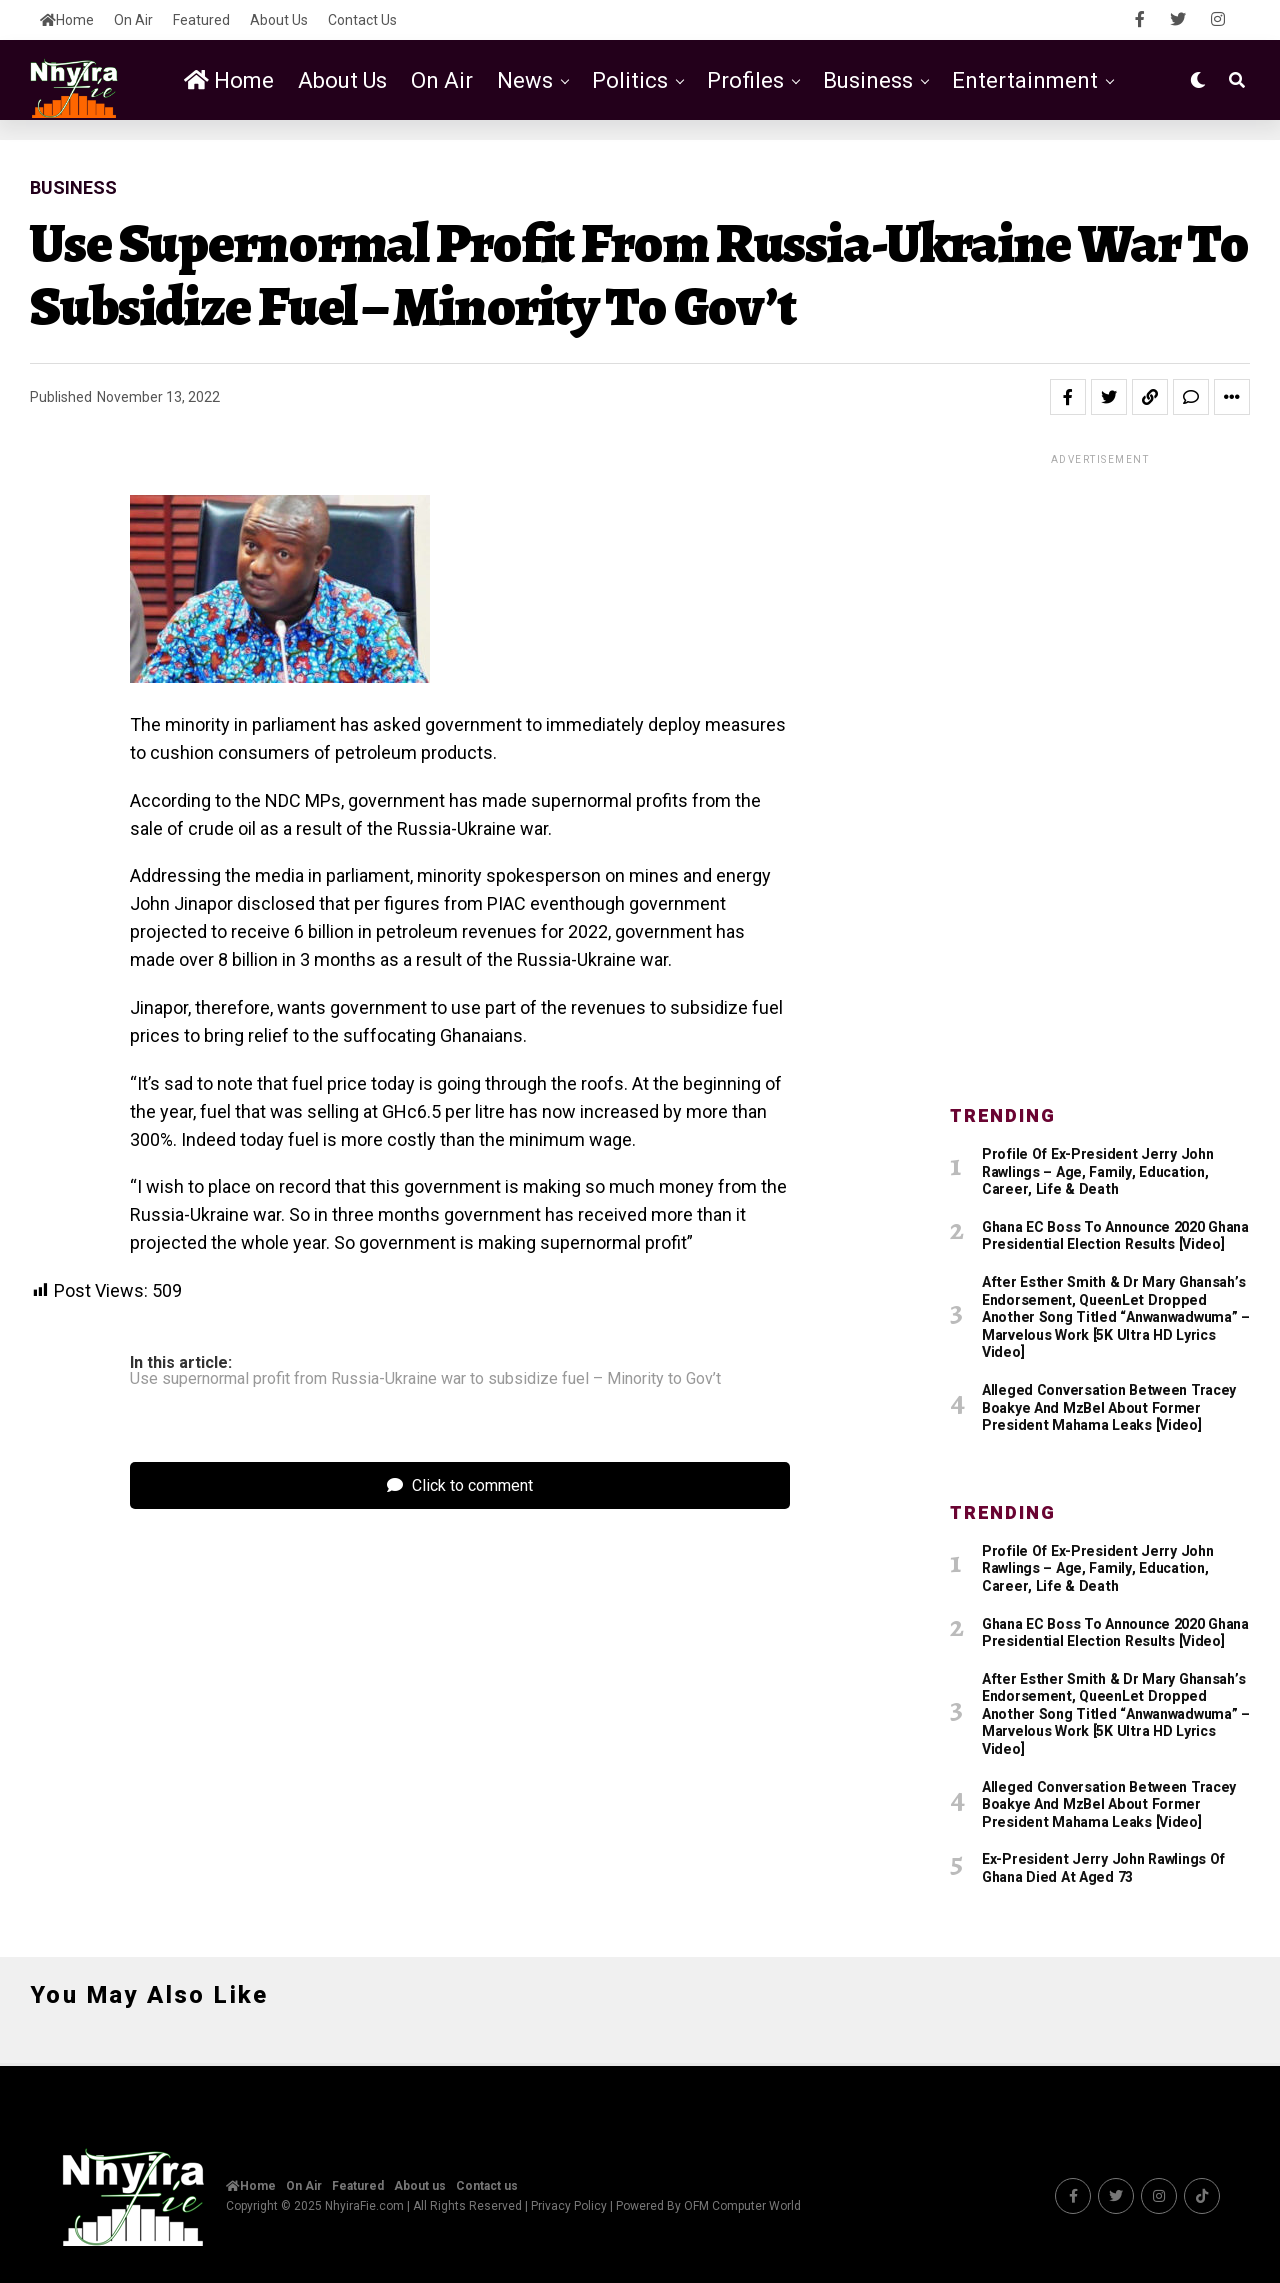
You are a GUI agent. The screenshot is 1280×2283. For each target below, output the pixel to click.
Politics (630, 80)
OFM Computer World (742, 2204)
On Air (133, 20)
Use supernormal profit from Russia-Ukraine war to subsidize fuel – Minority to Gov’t (425, 1379)
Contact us (362, 20)
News (525, 80)
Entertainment (1025, 80)
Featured (201, 20)
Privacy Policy (569, 2204)
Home (67, 20)
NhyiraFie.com (364, 2204)
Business (868, 80)
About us (279, 20)
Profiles (745, 80)
